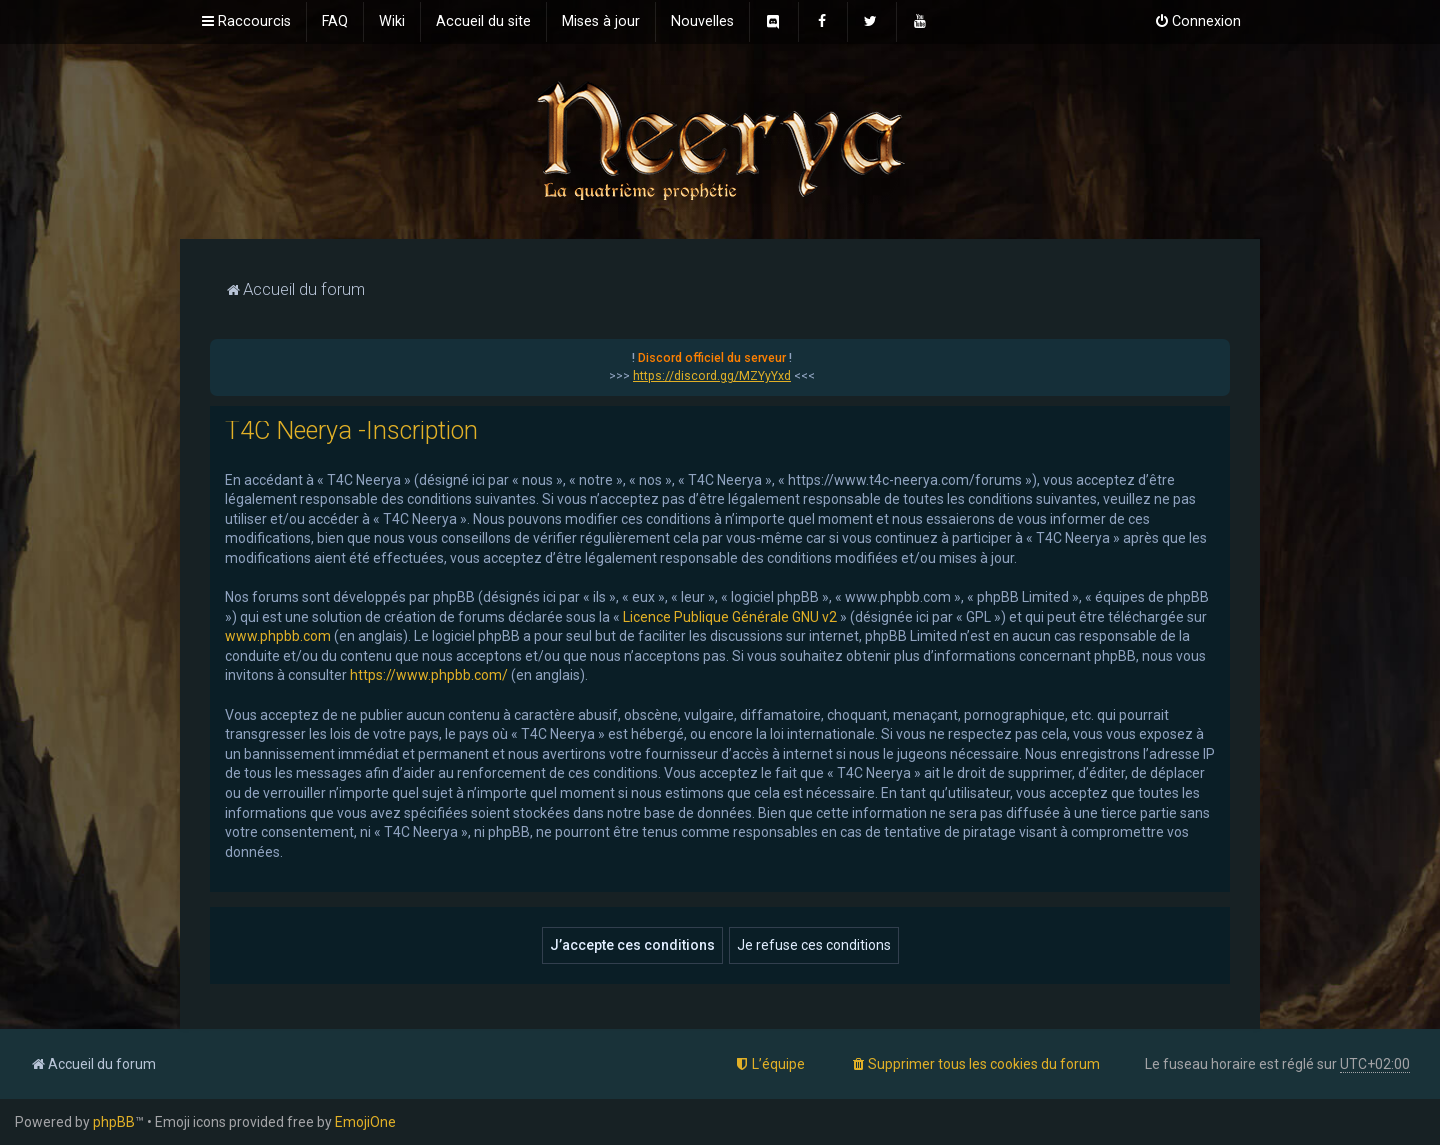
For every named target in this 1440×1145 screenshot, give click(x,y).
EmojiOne (365, 1122)
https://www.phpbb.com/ (429, 675)
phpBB (114, 1122)
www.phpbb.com (278, 636)
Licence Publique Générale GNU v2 (730, 617)
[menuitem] (335, 22)
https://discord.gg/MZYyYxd (712, 376)
